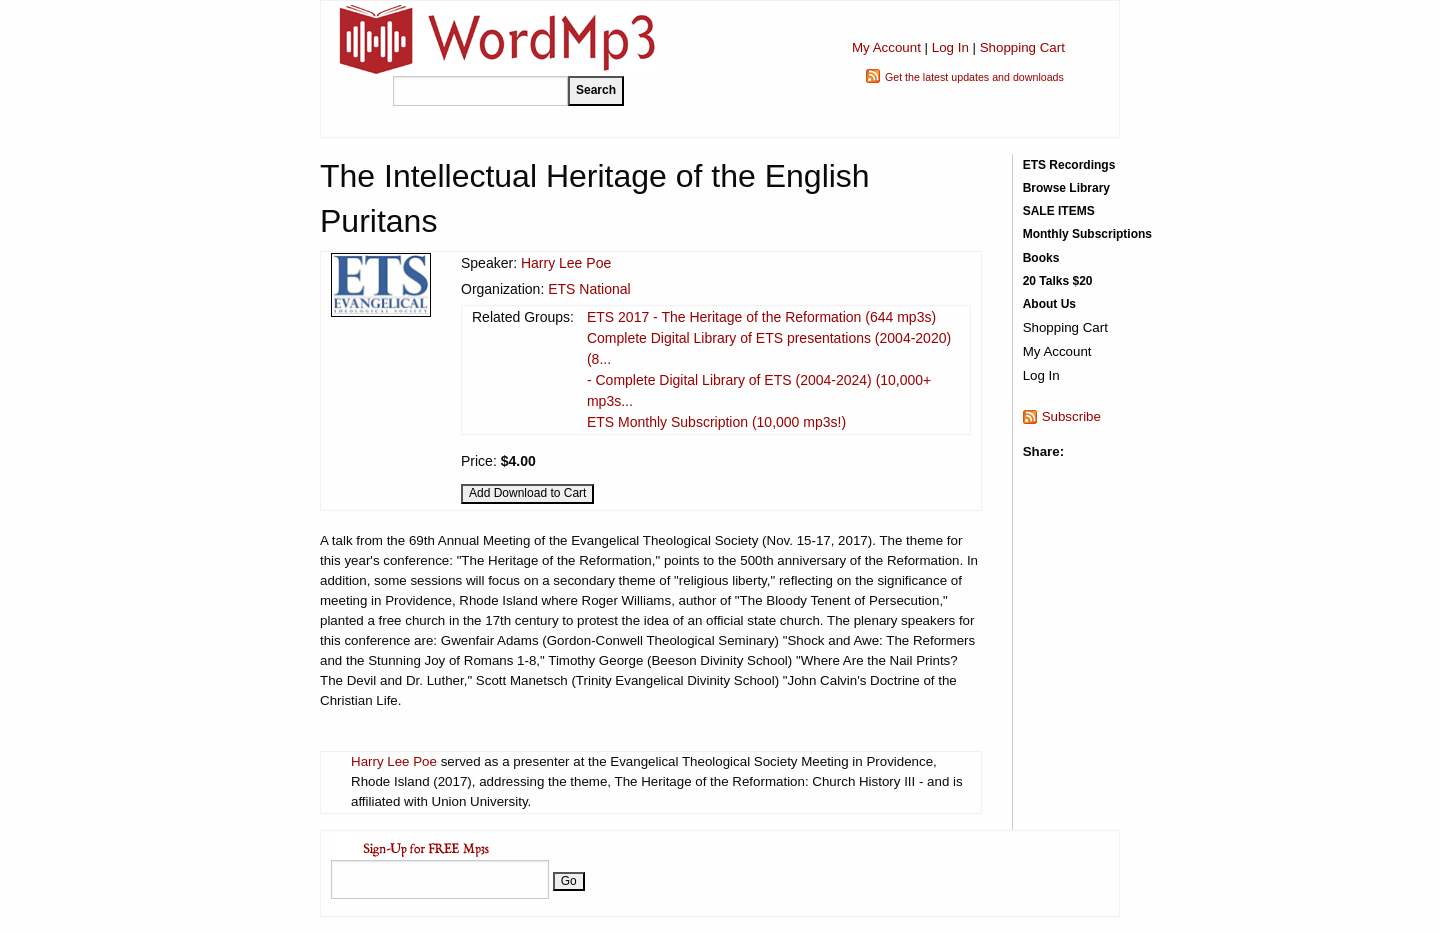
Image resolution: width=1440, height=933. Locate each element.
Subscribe (1071, 416)
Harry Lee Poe (566, 263)
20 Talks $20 (1058, 281)
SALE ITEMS (1059, 211)
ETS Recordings (1069, 165)
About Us (1049, 304)
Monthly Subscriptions (1087, 234)
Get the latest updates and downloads (974, 77)
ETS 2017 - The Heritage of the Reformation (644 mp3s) (761, 317)
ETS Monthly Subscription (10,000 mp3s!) (716, 422)
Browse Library (1066, 188)
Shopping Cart (1022, 47)
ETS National (589, 289)
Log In (950, 47)
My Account (886, 47)
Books (1041, 258)
